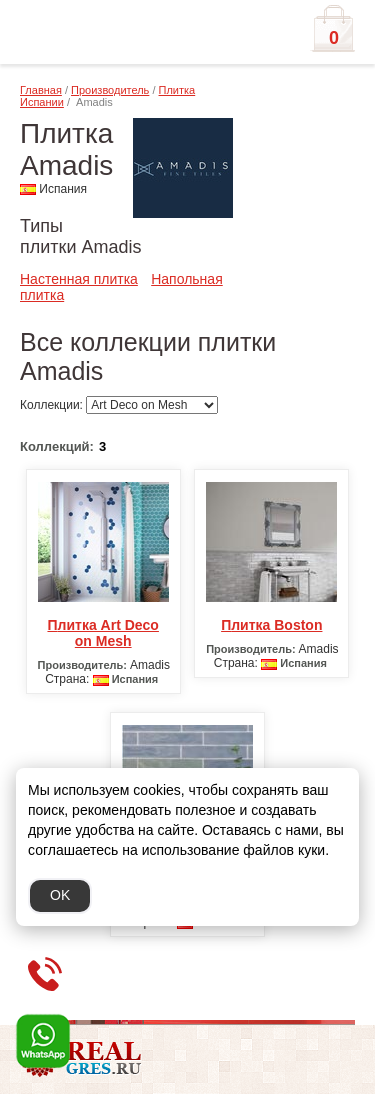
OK (60, 895)
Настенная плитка (79, 279)
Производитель (110, 90)
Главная (41, 90)
